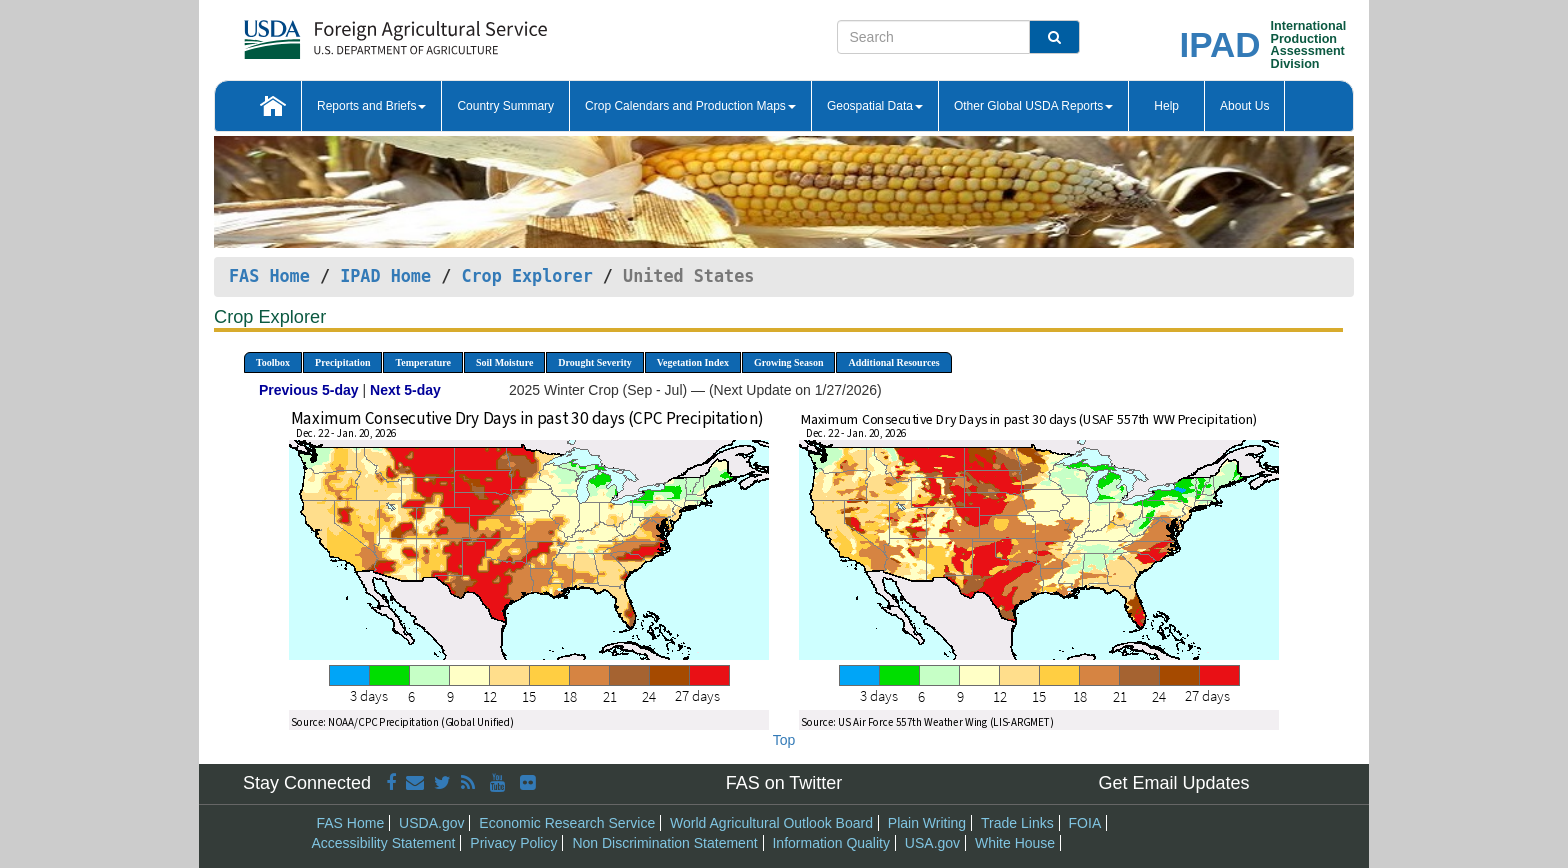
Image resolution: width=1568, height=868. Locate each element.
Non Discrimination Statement (664, 843)
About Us (1244, 106)
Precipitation (342, 362)
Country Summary (505, 106)
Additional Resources (893, 362)
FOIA (1085, 823)
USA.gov (932, 843)
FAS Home (269, 276)
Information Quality (831, 843)
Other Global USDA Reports (1033, 106)
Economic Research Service (567, 823)
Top (784, 740)
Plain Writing (927, 823)
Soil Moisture (504, 362)
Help (1166, 106)
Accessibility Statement (384, 843)
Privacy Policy (513, 843)
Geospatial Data (875, 106)
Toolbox (273, 362)
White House (1015, 843)
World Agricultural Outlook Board (771, 823)
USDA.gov (431, 823)
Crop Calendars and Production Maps (690, 106)
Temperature (423, 362)
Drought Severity (594, 362)
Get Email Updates (1173, 783)
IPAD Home (385, 276)
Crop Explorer (526, 276)
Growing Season (789, 362)
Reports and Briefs (371, 106)
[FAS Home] (345, 32)
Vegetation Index (693, 362)
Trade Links (1017, 823)
